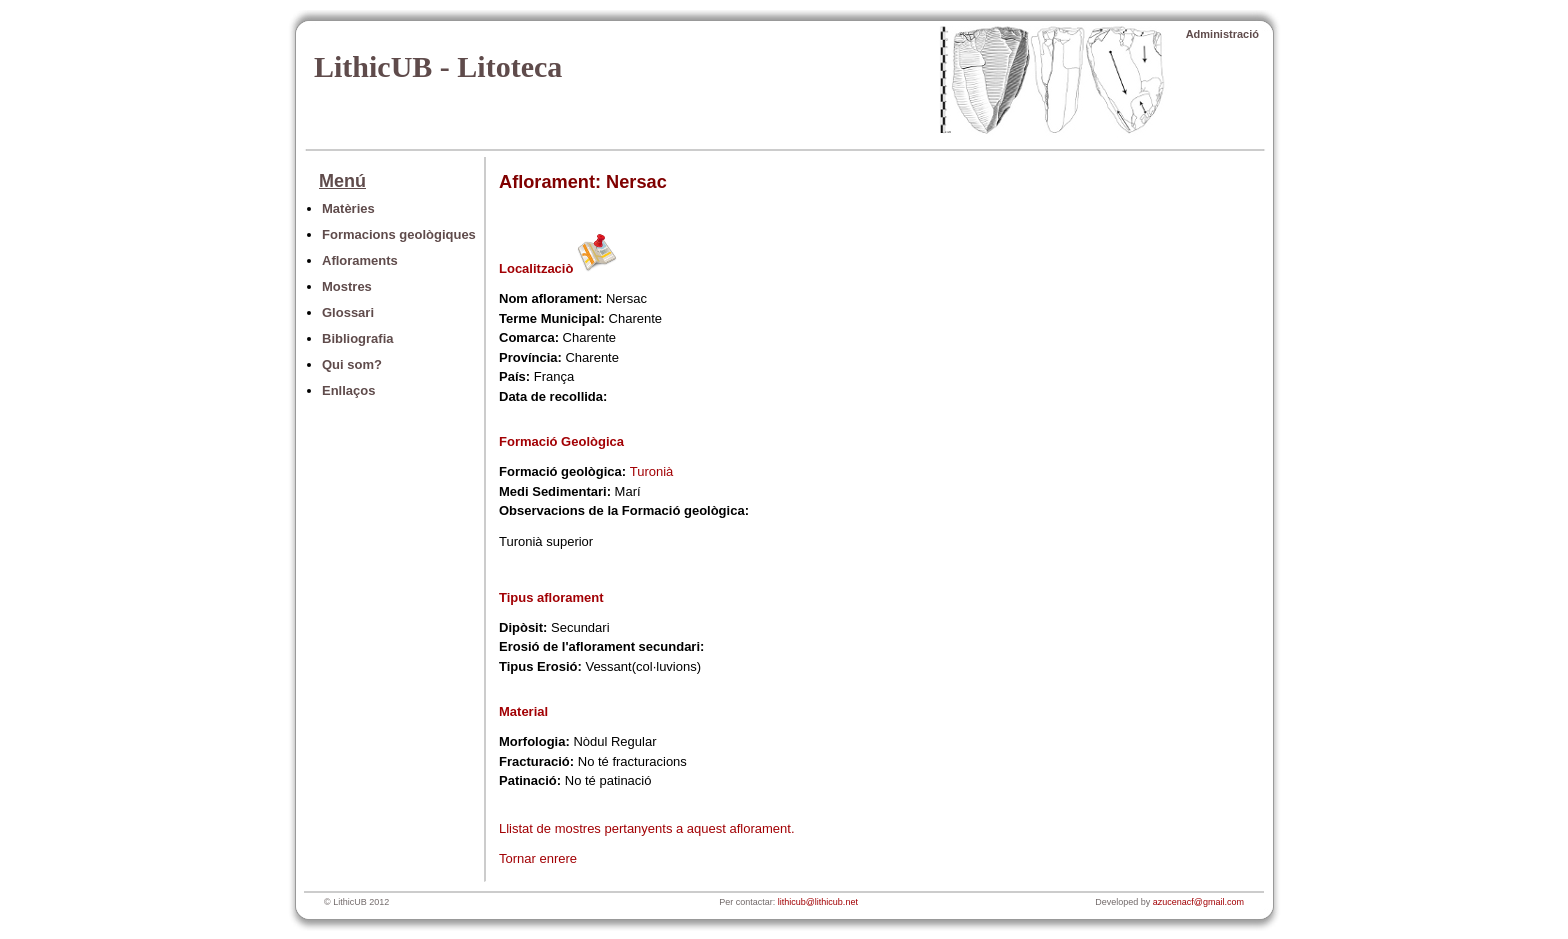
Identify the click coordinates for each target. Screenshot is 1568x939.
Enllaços (348, 390)
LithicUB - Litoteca (438, 66)
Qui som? (352, 364)
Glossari (348, 312)
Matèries (348, 208)
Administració (1222, 34)
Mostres (347, 286)
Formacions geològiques (399, 234)
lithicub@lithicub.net (818, 902)
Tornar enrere (538, 858)
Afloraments (360, 260)
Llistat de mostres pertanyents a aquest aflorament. (647, 828)
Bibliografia (358, 338)
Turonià (652, 471)
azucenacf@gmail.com (1198, 902)
